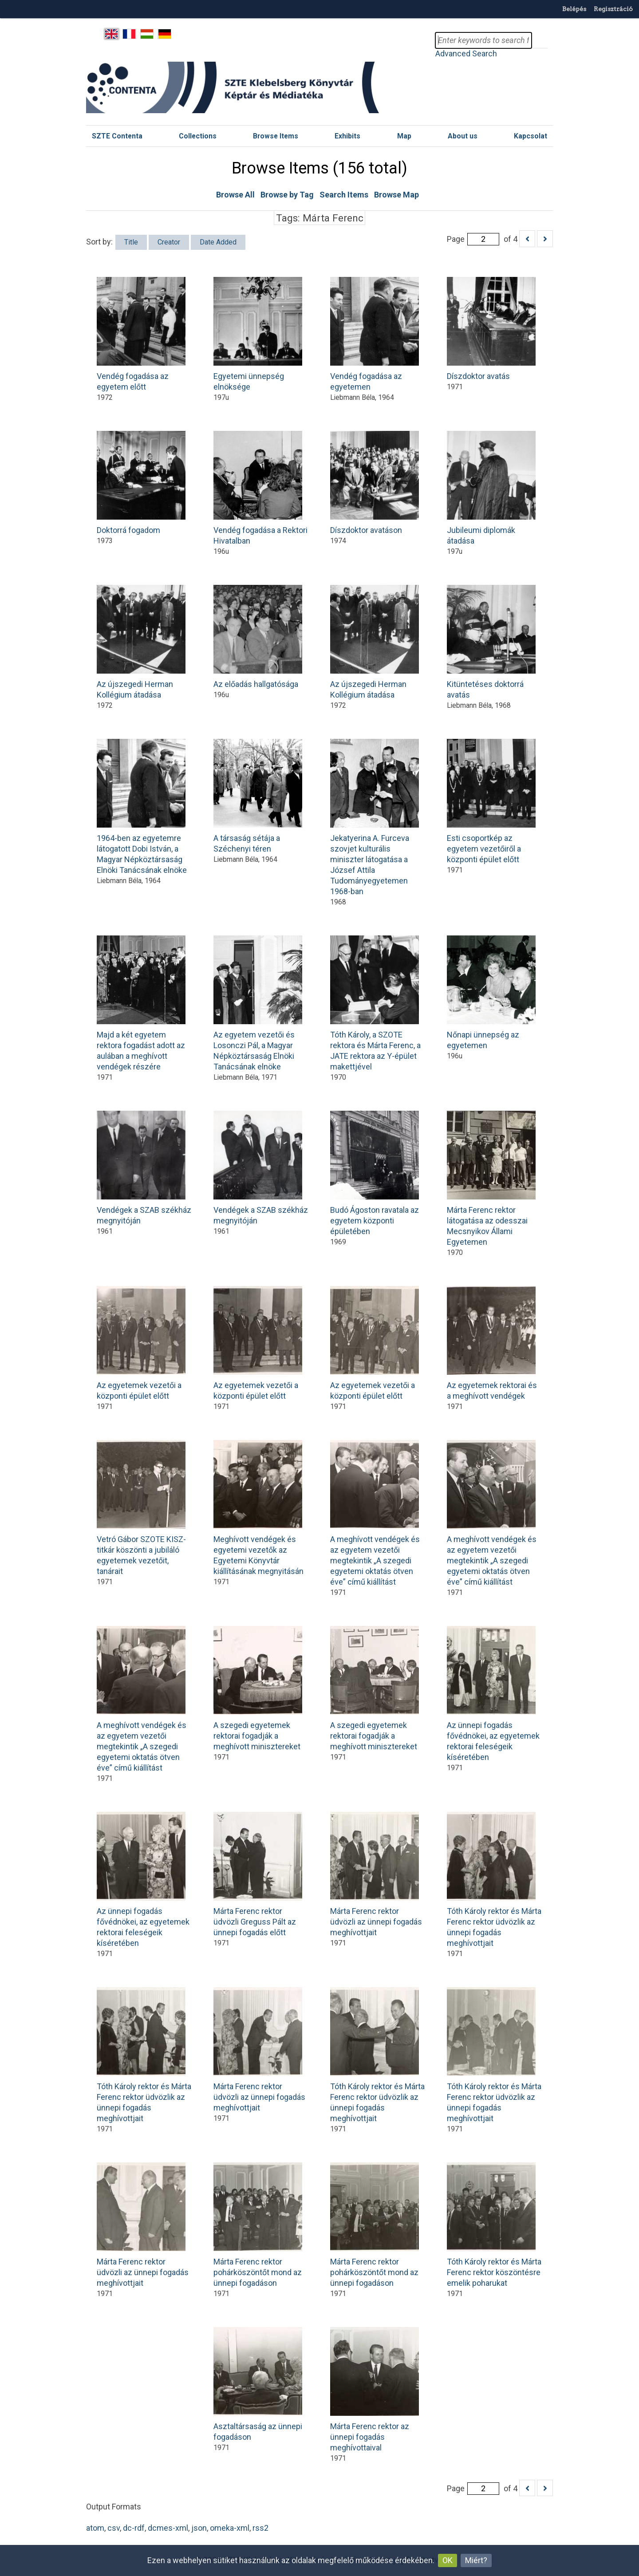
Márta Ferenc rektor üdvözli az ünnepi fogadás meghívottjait (376, 1874)
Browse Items (275, 136)
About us (462, 136)
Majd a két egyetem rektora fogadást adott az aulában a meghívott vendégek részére (141, 1003)
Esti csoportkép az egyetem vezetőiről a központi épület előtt (491, 801)
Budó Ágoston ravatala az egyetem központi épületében (374, 1173)
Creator (169, 242)
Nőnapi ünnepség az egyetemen (491, 992)
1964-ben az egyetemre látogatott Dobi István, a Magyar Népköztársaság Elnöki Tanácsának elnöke (142, 807)
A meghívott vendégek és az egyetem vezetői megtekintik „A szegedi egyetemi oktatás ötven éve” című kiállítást (375, 1513)
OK (447, 2560)
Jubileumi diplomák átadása (491, 488)
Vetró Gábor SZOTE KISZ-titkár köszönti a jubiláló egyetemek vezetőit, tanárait (141, 1508)
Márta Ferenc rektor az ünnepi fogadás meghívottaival (374, 2389)
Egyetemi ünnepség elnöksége (257, 334)
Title (131, 242)
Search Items (344, 194)
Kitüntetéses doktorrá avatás (491, 642)
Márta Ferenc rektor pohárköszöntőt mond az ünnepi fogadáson (257, 2225)
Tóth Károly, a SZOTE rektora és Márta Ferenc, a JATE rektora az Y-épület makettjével (375, 1003)
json (199, 2528)
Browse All (235, 194)
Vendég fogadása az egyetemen (374, 334)
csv (113, 2528)
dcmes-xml (168, 2528)
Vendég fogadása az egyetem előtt (141, 334)
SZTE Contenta (117, 136)
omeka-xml (229, 2528)
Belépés (574, 8)
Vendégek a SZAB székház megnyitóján (144, 1168)
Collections (198, 136)
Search (540, 40)
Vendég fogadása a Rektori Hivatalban (260, 488)
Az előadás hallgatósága (257, 637)
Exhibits (347, 136)
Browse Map (396, 194)
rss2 (260, 2528)
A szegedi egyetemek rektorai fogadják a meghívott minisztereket (257, 1688)
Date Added (218, 242)
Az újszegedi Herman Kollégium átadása (141, 642)
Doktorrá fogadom (141, 483)
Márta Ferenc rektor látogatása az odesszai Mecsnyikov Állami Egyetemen (491, 1179)
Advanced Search (466, 53)
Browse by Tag (287, 194)
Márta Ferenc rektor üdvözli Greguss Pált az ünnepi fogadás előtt (257, 1874)
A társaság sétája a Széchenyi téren (257, 796)
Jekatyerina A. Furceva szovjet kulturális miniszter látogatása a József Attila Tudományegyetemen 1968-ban (374, 817)
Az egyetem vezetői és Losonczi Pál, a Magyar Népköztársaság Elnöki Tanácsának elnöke (257, 1003)
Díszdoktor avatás (491, 329)
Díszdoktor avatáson (374, 483)
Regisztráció (613, 8)
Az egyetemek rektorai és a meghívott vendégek (492, 1343)
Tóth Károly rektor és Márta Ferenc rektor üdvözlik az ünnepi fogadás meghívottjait (494, 1880)
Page (473, 239)
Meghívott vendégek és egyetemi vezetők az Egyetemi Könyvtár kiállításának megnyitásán (258, 1508)
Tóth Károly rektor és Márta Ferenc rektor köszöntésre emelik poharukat (494, 2225)
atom (95, 2528)
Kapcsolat (530, 136)
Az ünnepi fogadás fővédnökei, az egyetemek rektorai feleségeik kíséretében (493, 1694)
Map (404, 136)
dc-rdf (134, 2528)
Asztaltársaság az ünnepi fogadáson (257, 2384)
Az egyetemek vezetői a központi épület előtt (141, 1343)
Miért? (476, 2560)
